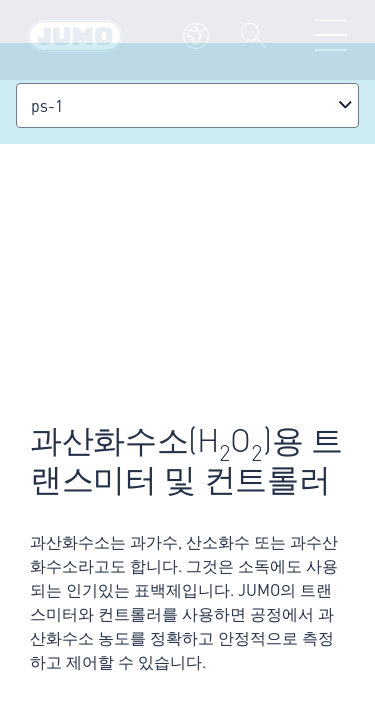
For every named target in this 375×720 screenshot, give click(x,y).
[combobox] (187, 105)
